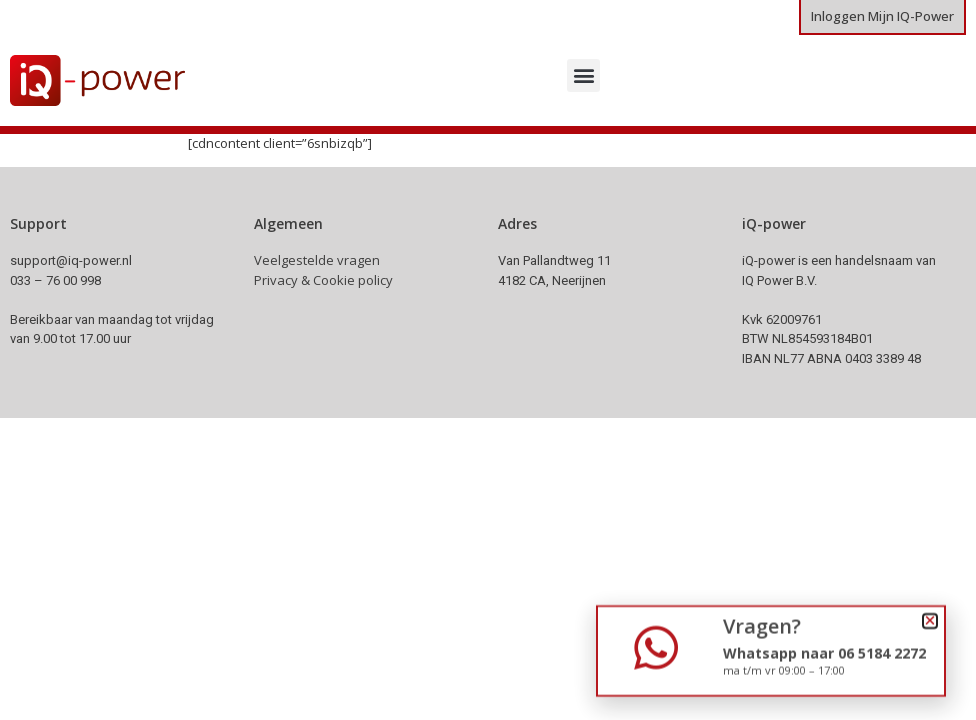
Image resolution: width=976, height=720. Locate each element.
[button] (583, 75)
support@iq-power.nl (71, 260)
